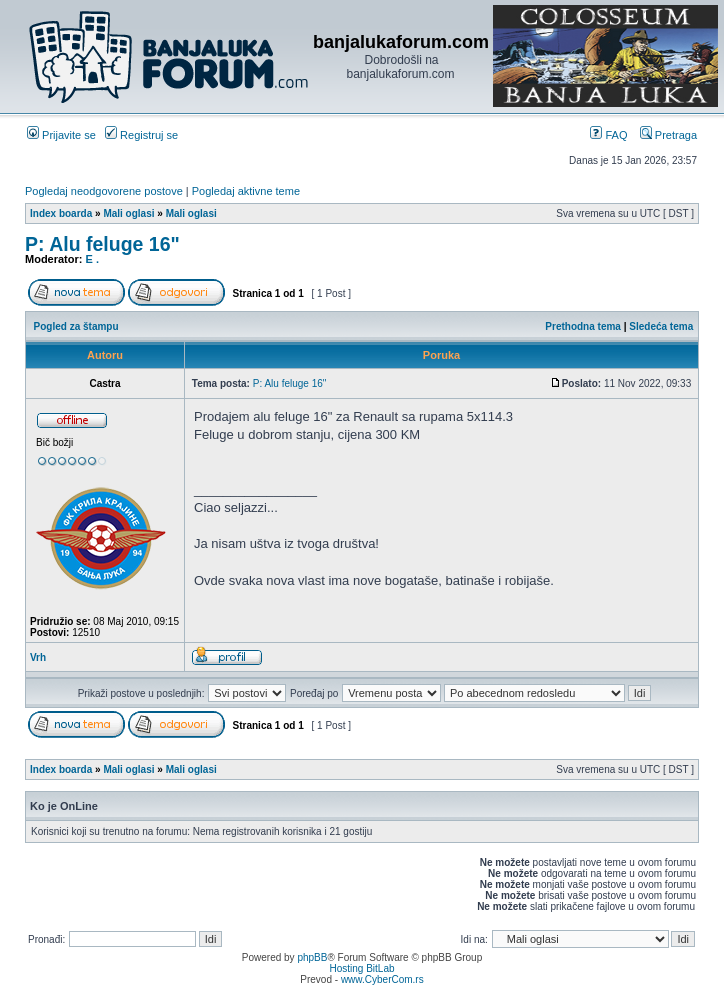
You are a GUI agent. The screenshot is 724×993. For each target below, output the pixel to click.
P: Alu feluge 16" (102, 244)
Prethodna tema (583, 326)
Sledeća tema (661, 326)
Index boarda (61, 213)
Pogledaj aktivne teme (246, 191)
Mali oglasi (128, 213)
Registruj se (141, 135)
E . (92, 259)
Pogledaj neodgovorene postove (104, 191)
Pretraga (668, 135)
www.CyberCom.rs (382, 979)
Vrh (38, 657)
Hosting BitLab (361, 968)
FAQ (608, 135)
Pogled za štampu (76, 326)
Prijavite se (61, 135)
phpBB (312, 957)
